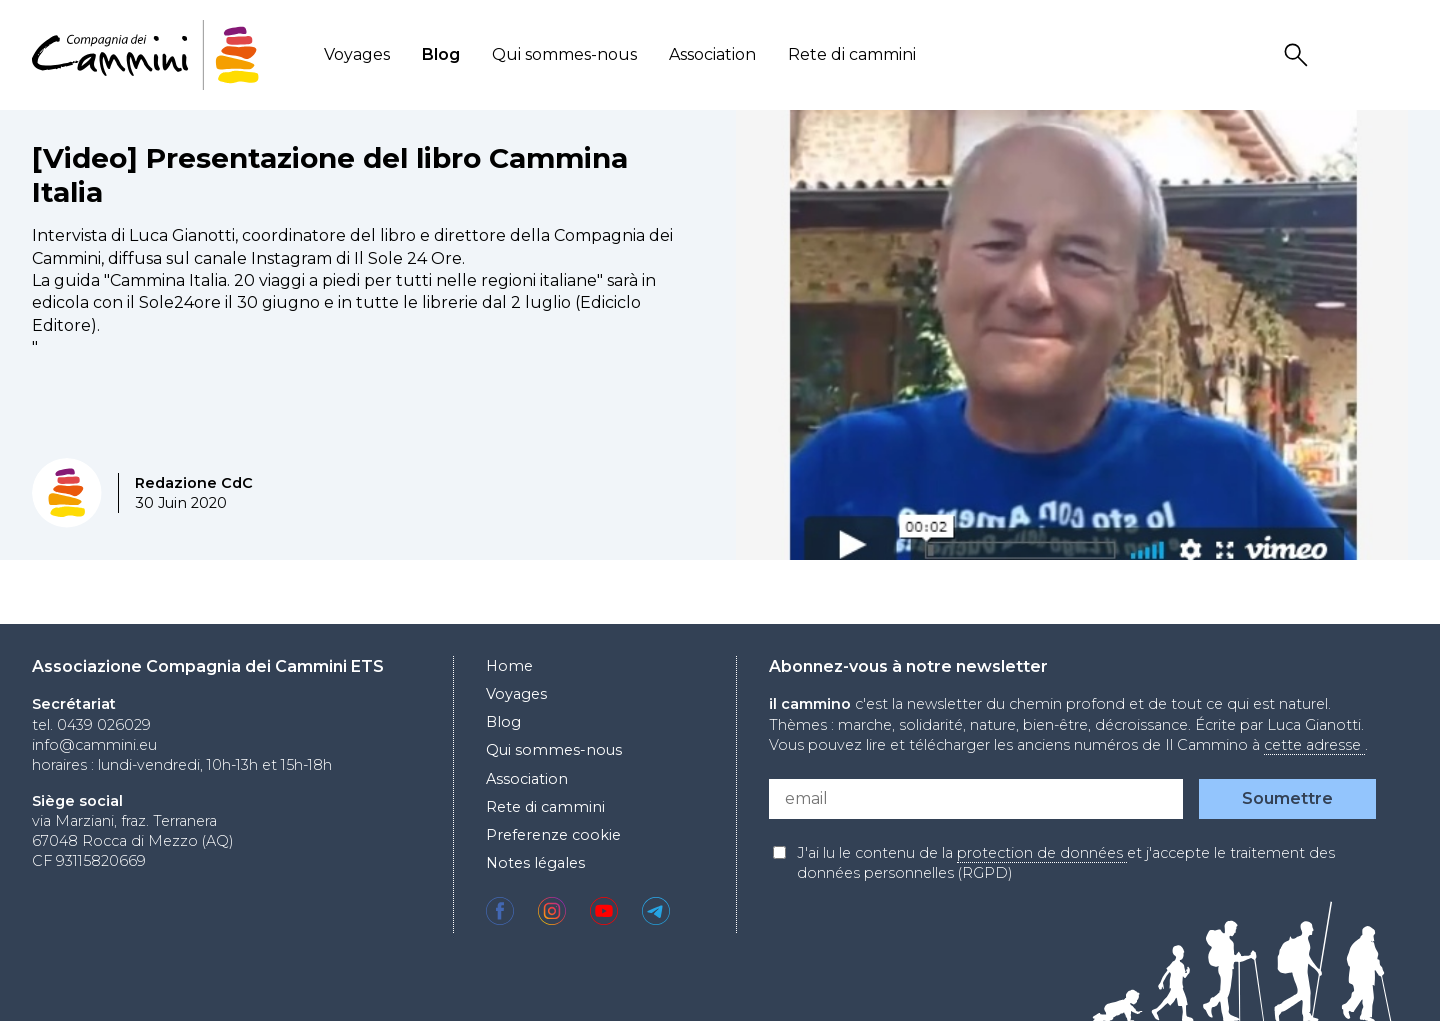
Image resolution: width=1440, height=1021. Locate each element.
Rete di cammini (852, 54)
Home (509, 666)
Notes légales (535, 863)
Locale (1395, 55)
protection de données (1042, 853)
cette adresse (1314, 745)
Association (712, 54)
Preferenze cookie (553, 835)
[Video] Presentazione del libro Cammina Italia (330, 175)
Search (1299, 55)
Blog (441, 54)
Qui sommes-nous (564, 54)
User (1347, 55)
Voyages (357, 54)
